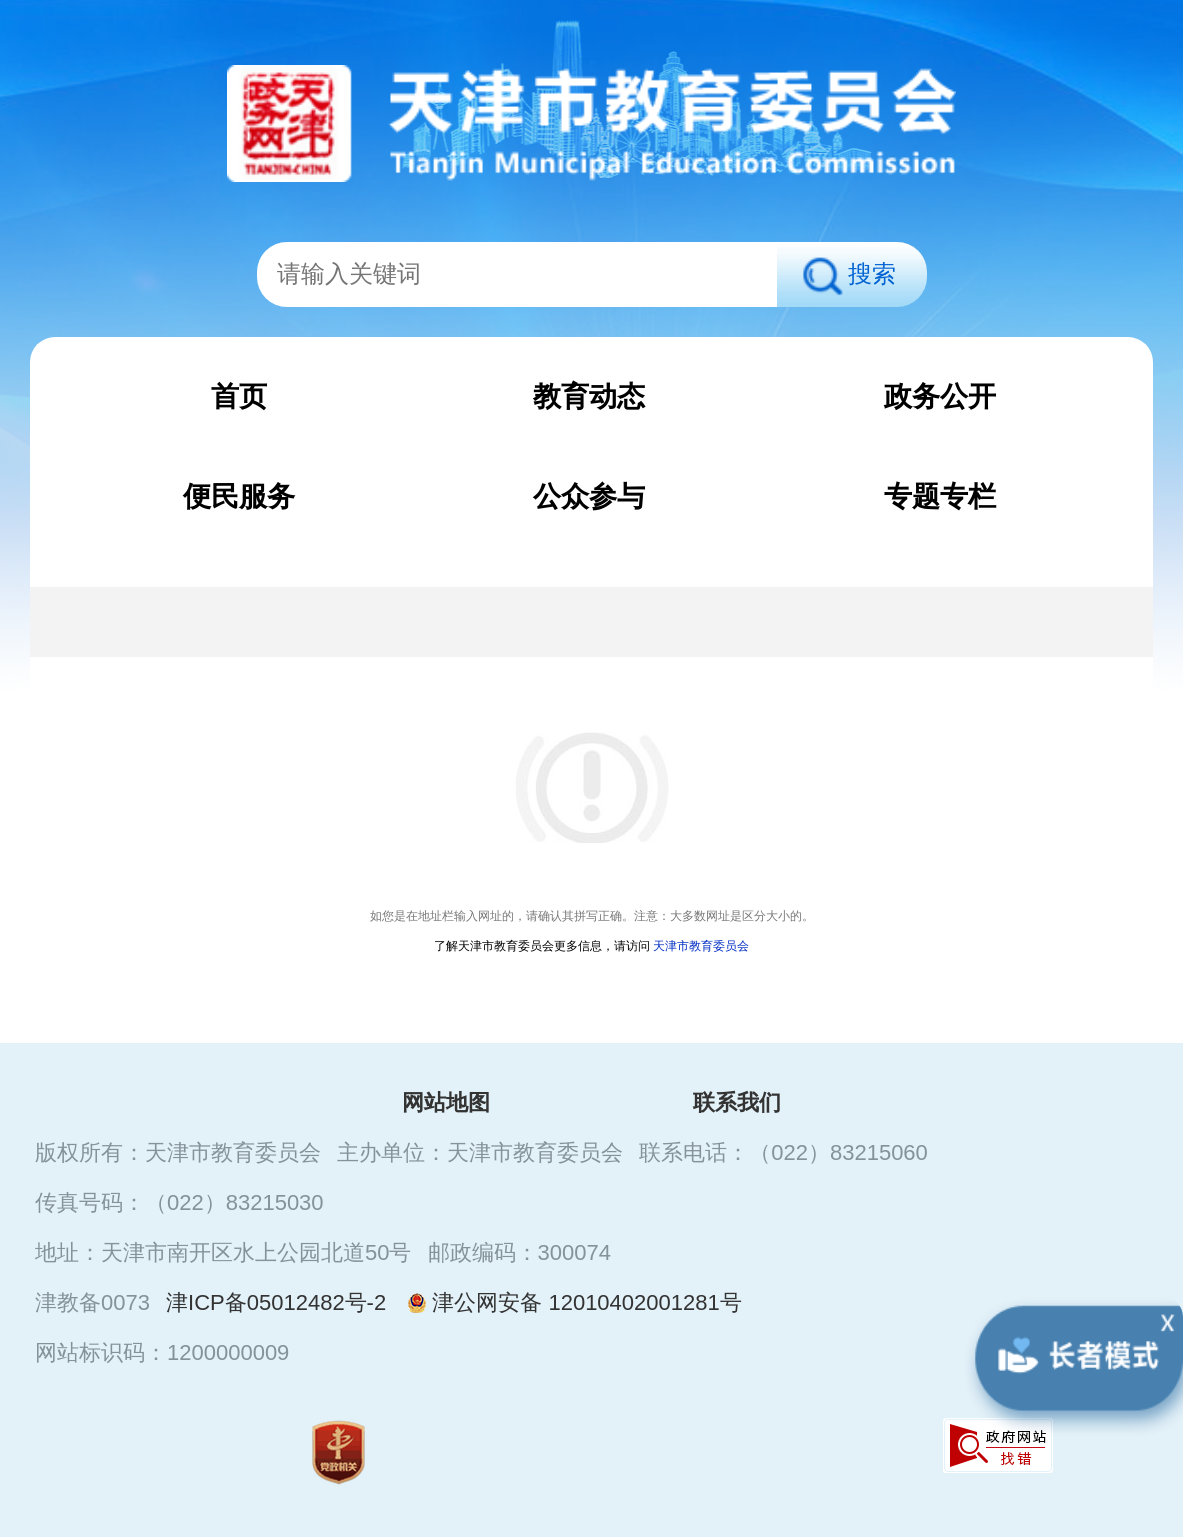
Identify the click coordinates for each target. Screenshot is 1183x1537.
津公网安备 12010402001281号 (571, 1302)
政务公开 (940, 396)
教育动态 (589, 396)
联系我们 (737, 1102)
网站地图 (446, 1102)
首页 (239, 396)
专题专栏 (940, 496)
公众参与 (589, 496)
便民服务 (239, 496)
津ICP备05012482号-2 (276, 1302)
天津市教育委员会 (701, 946)
